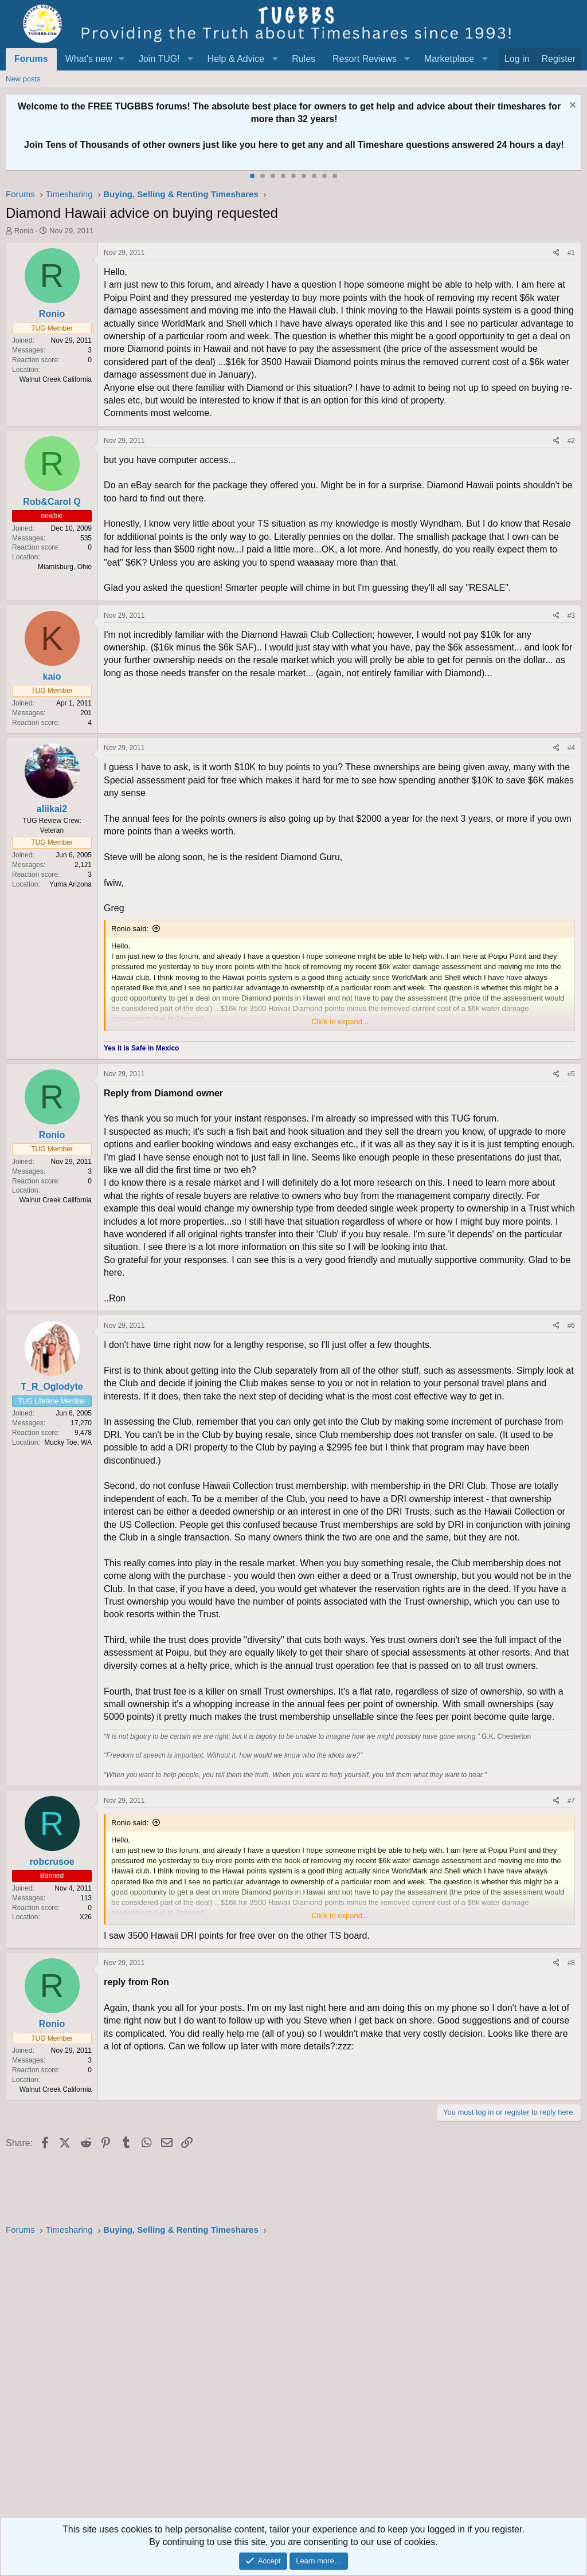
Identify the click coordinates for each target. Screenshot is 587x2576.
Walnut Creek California (55, 379)
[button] (122, 59)
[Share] (556, 253)
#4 (571, 748)
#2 (571, 441)
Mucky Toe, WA (68, 1442)
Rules (303, 59)
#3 (571, 615)
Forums (31, 59)
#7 (571, 1801)
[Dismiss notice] (571, 106)
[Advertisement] (293, 2380)
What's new (88, 59)
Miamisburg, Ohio (65, 567)
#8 (571, 1963)
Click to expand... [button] (340, 1021)
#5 (571, 1074)
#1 (571, 253)
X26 (86, 1917)
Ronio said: (129, 928)
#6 (571, 1326)
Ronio (24, 230)
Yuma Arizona (70, 884)
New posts (23, 79)
